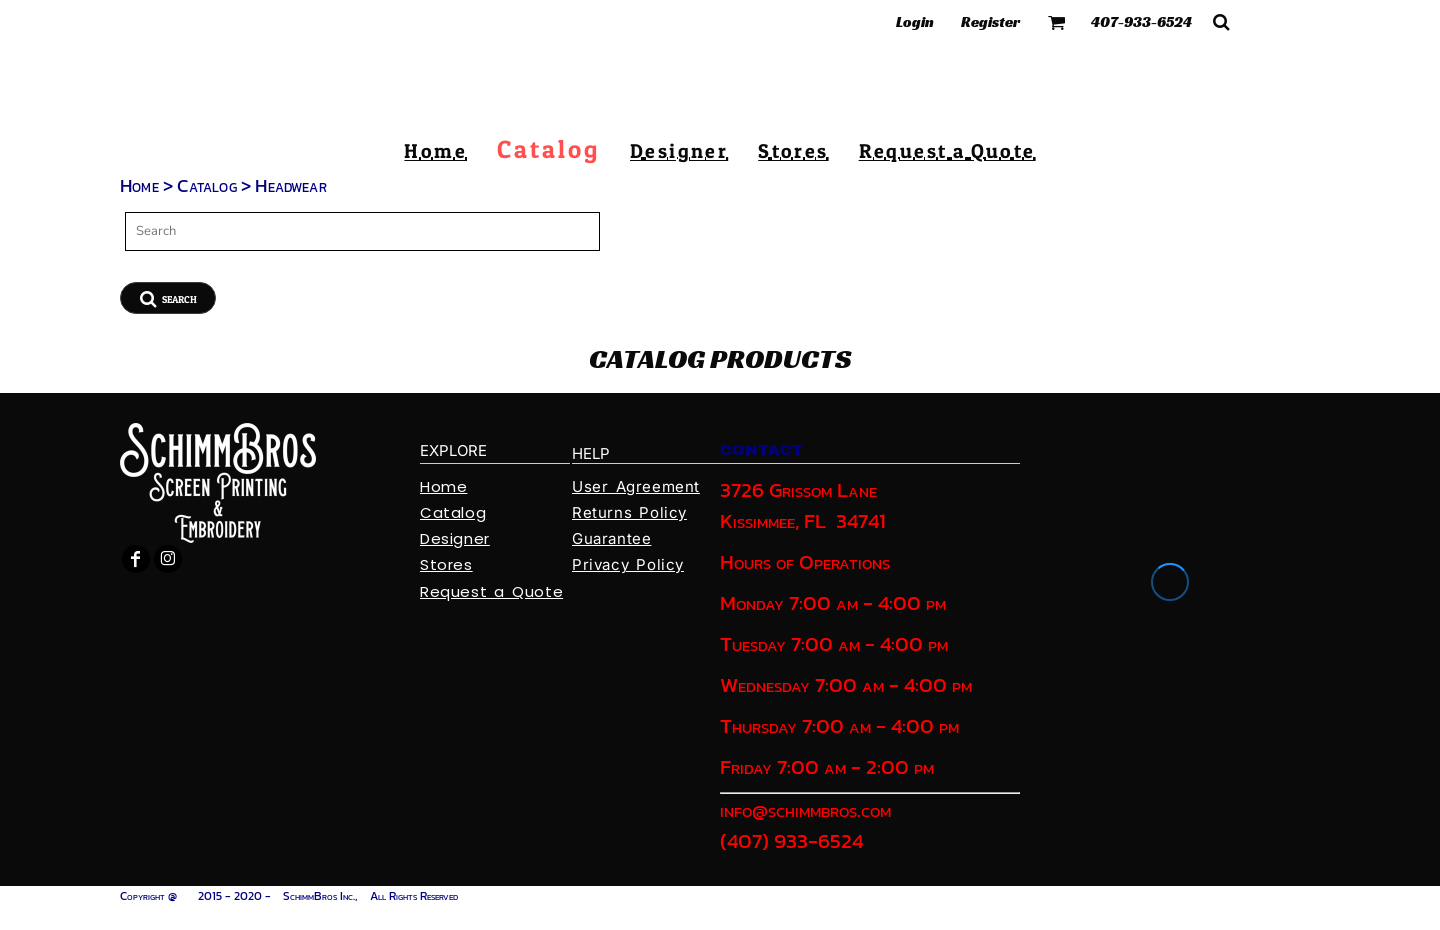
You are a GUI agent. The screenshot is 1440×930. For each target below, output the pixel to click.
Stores (446, 564)
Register (990, 21)
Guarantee (611, 538)
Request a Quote (491, 591)
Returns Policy (629, 512)
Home (139, 185)
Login (915, 21)
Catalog (206, 185)
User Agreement (636, 486)
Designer (455, 538)
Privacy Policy (628, 564)
